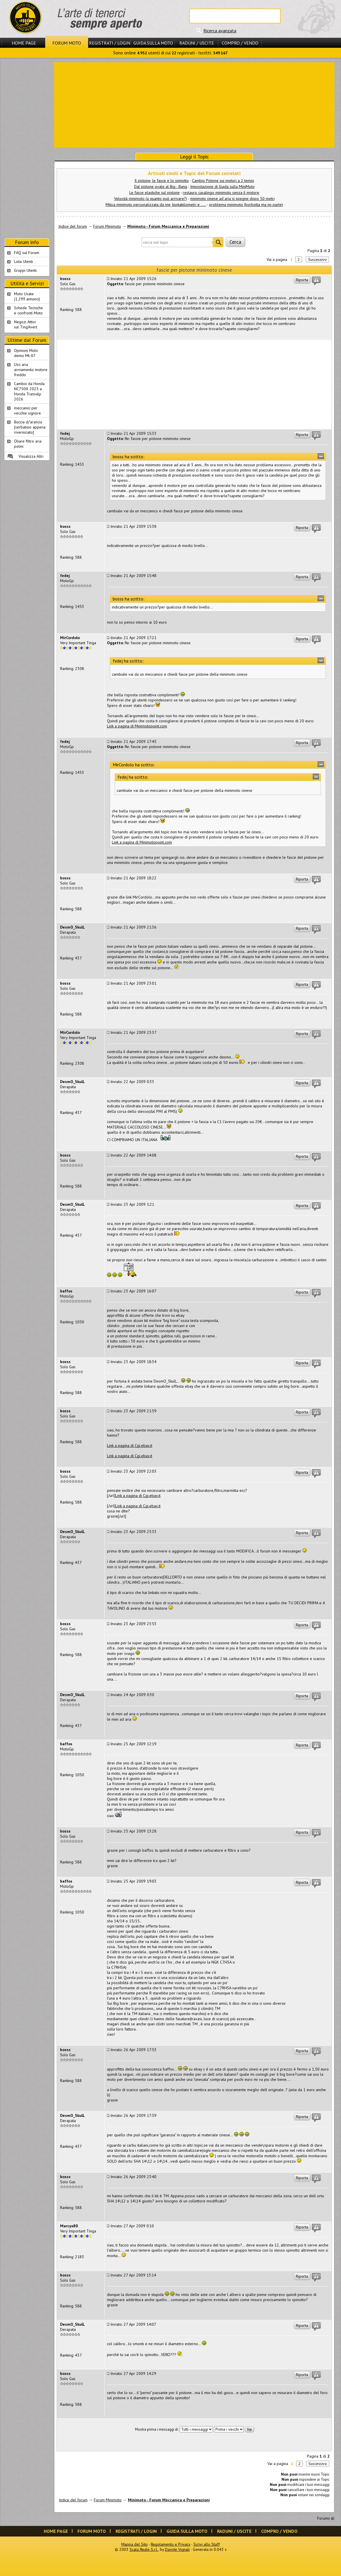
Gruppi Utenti (25, 270)
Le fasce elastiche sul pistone (154, 192)
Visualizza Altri (31, 456)
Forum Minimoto (107, 226)
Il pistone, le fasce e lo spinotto (161, 180)
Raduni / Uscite (196, 43)
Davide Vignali (177, 2549)
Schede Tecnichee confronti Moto (28, 310)
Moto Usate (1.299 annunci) (27, 296)
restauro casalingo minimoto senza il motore (221, 192)
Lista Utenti (23, 261)
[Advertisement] (194, 104)
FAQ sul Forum (26, 252)
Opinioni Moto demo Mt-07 (26, 353)
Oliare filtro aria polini (27, 444)
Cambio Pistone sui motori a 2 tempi (223, 180)
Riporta (302, 279)
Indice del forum (72, 226)
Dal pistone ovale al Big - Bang (160, 186)
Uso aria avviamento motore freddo (30, 369)
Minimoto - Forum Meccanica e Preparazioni (168, 226)
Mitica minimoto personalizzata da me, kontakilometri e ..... (156, 204)
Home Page (24, 43)
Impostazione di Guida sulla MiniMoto (222, 186)
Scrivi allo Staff (206, 2544)
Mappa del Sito (134, 2544)
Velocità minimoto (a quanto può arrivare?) (150, 198)
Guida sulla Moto (153, 43)
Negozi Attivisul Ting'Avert (25, 324)
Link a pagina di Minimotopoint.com (137, 726)
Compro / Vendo (240, 43)
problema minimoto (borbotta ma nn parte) (246, 204)
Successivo (317, 259)
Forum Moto (66, 43)
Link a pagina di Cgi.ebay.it (129, 1445)
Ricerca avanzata (219, 30)
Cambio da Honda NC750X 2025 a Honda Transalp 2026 (29, 391)
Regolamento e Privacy (170, 2544)
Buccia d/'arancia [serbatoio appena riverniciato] (29, 427)
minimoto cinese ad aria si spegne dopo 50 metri (232, 198)
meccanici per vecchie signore (27, 410)
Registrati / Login (109, 43)
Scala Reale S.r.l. (144, 2549)
